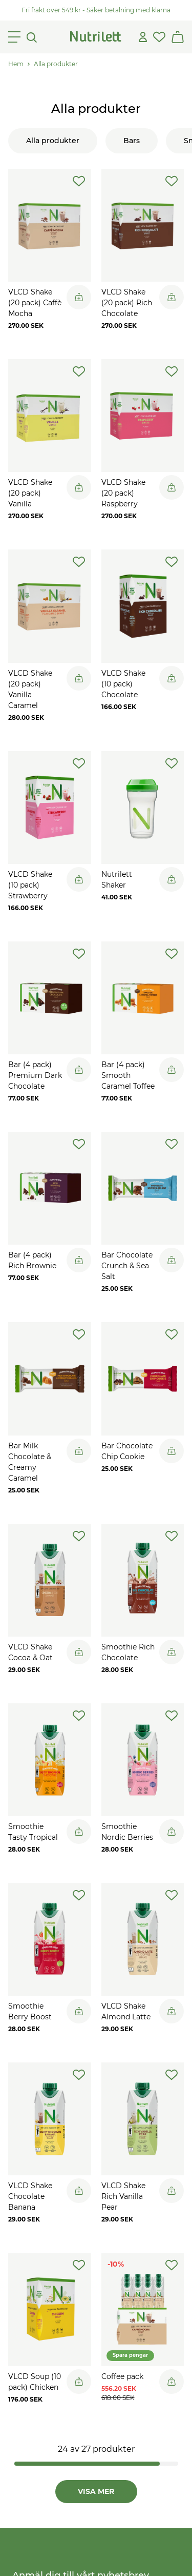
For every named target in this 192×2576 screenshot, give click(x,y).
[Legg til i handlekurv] (79, 297)
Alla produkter (56, 64)
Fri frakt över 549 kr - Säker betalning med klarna (96, 10)
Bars (131, 140)
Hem (16, 64)
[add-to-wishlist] (79, 181)
